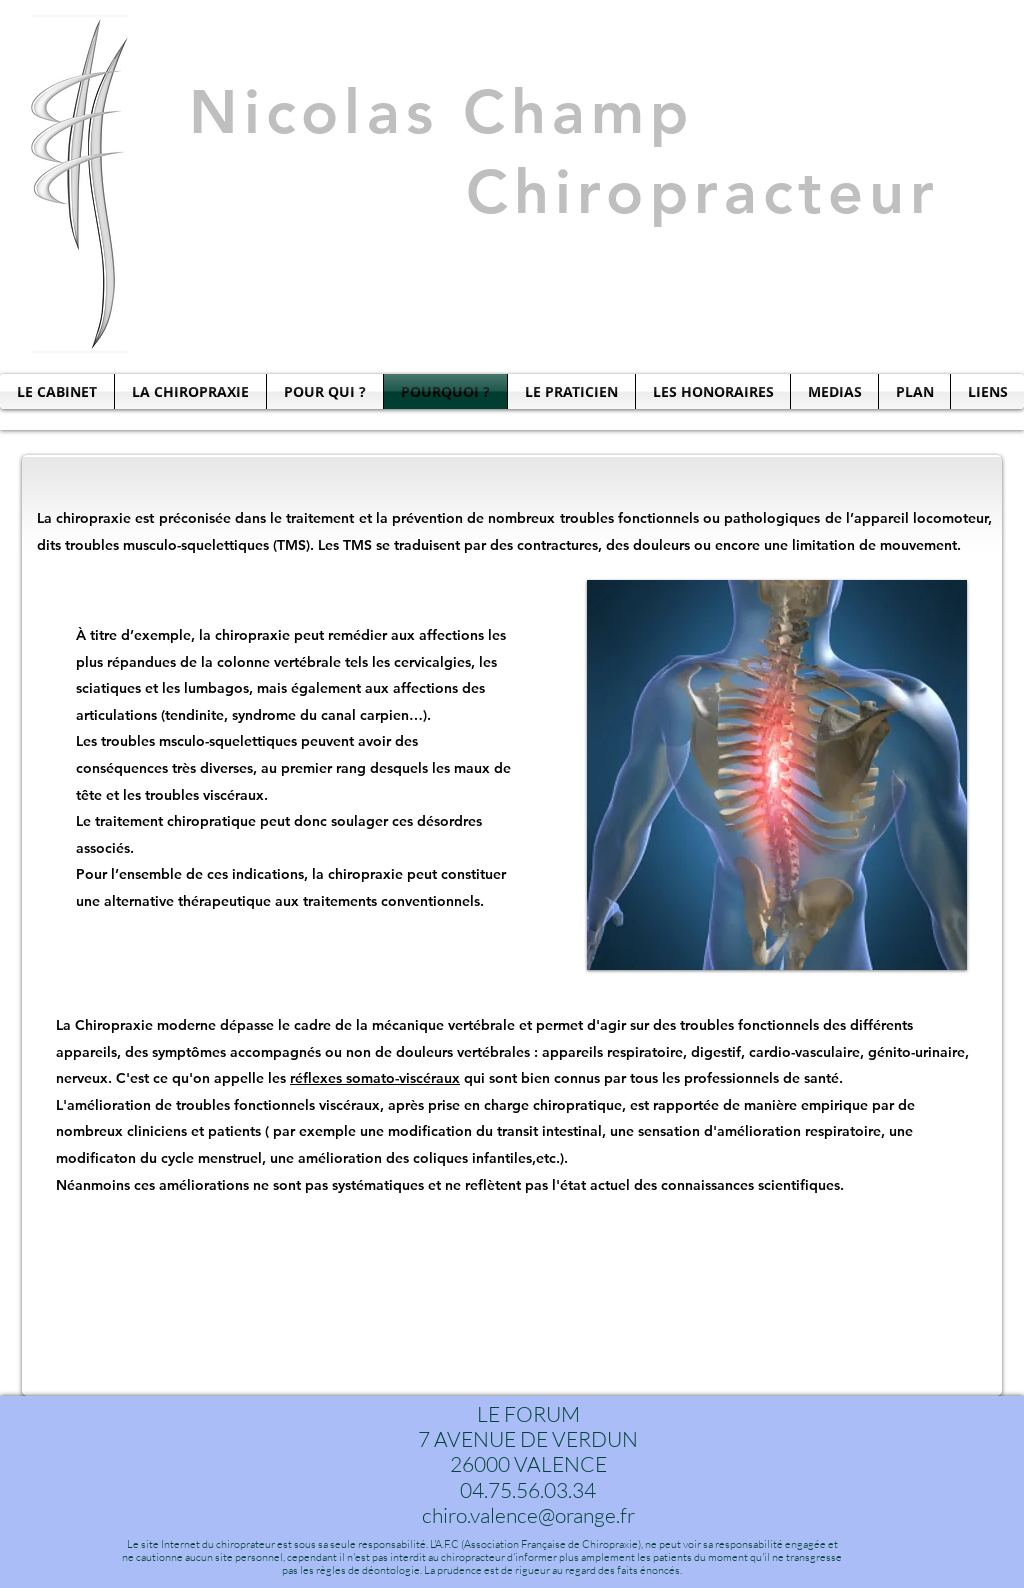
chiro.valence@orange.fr (528, 1515)
